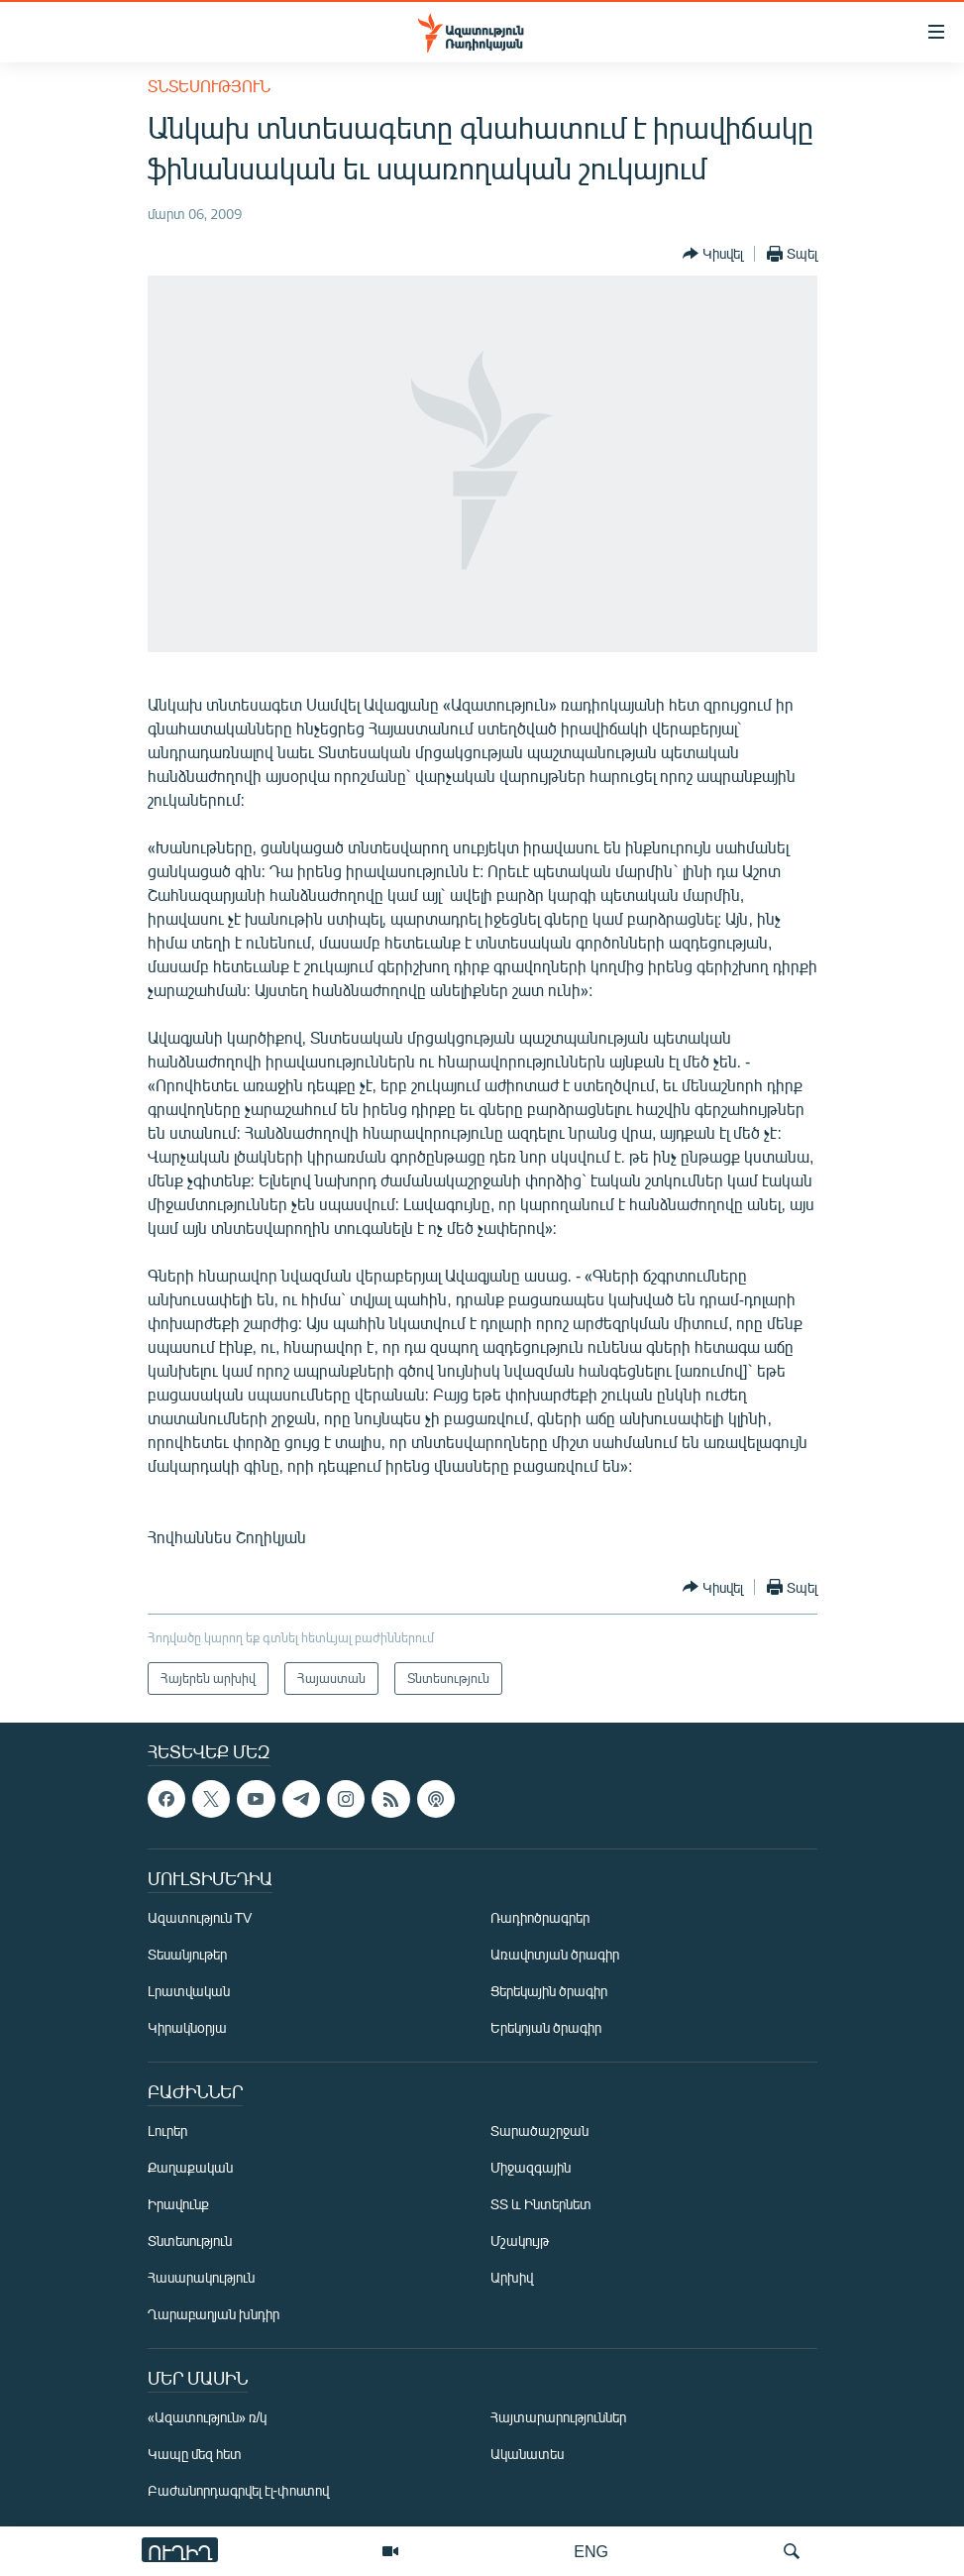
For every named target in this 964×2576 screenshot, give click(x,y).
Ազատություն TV (200, 1917)
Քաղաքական (190, 2167)
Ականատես (527, 2453)
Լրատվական (189, 1990)
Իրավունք (178, 2203)
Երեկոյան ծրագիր (545, 2027)
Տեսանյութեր (187, 1954)
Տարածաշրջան (539, 2130)
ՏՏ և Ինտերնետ (540, 2203)
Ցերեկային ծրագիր (548, 1990)
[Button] (713, 254)
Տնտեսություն (209, 85)
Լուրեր (167, 2130)
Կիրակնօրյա (187, 2027)
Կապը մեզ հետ (195, 2453)
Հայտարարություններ (558, 2416)
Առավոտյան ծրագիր (554, 1954)
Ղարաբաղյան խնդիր (213, 2313)
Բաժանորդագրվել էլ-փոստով (239, 2490)
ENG (591, 2550)
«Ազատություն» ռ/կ (208, 2416)
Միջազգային (530, 2167)
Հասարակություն (201, 2277)
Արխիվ (511, 2277)
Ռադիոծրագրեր (539, 1917)
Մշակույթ (519, 2240)
